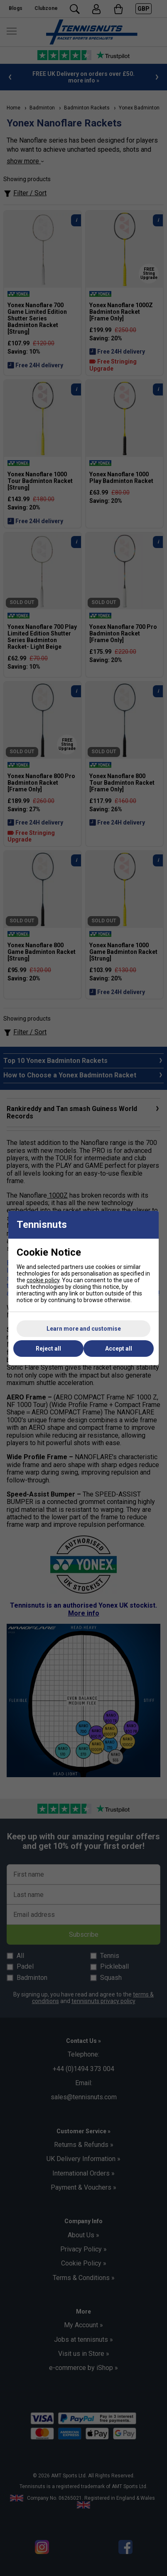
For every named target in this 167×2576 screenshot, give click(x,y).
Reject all (48, 1348)
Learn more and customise (84, 1328)
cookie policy (43, 1280)
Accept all (118, 1348)
